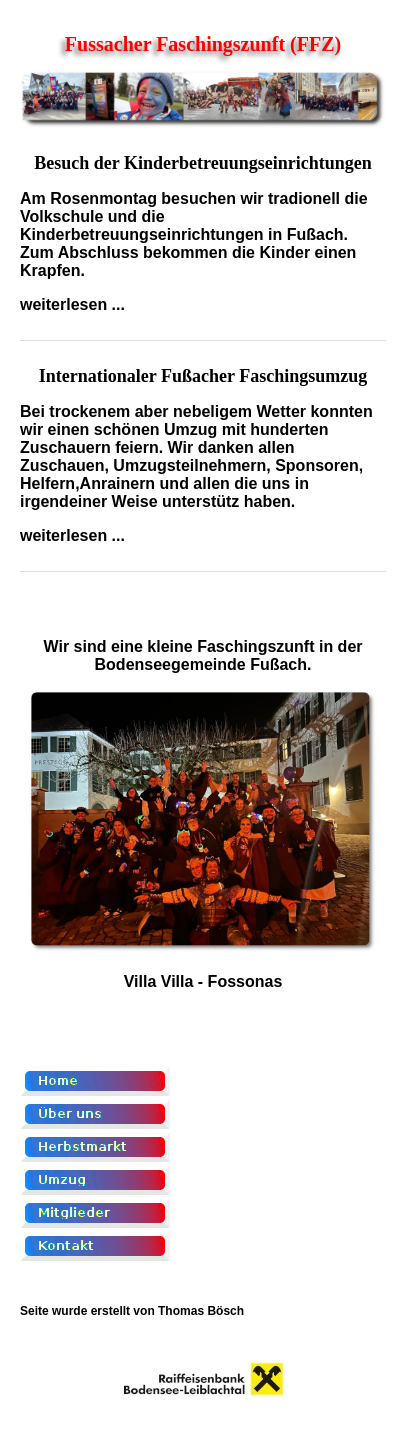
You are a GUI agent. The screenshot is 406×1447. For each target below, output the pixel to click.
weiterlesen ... (72, 304)
